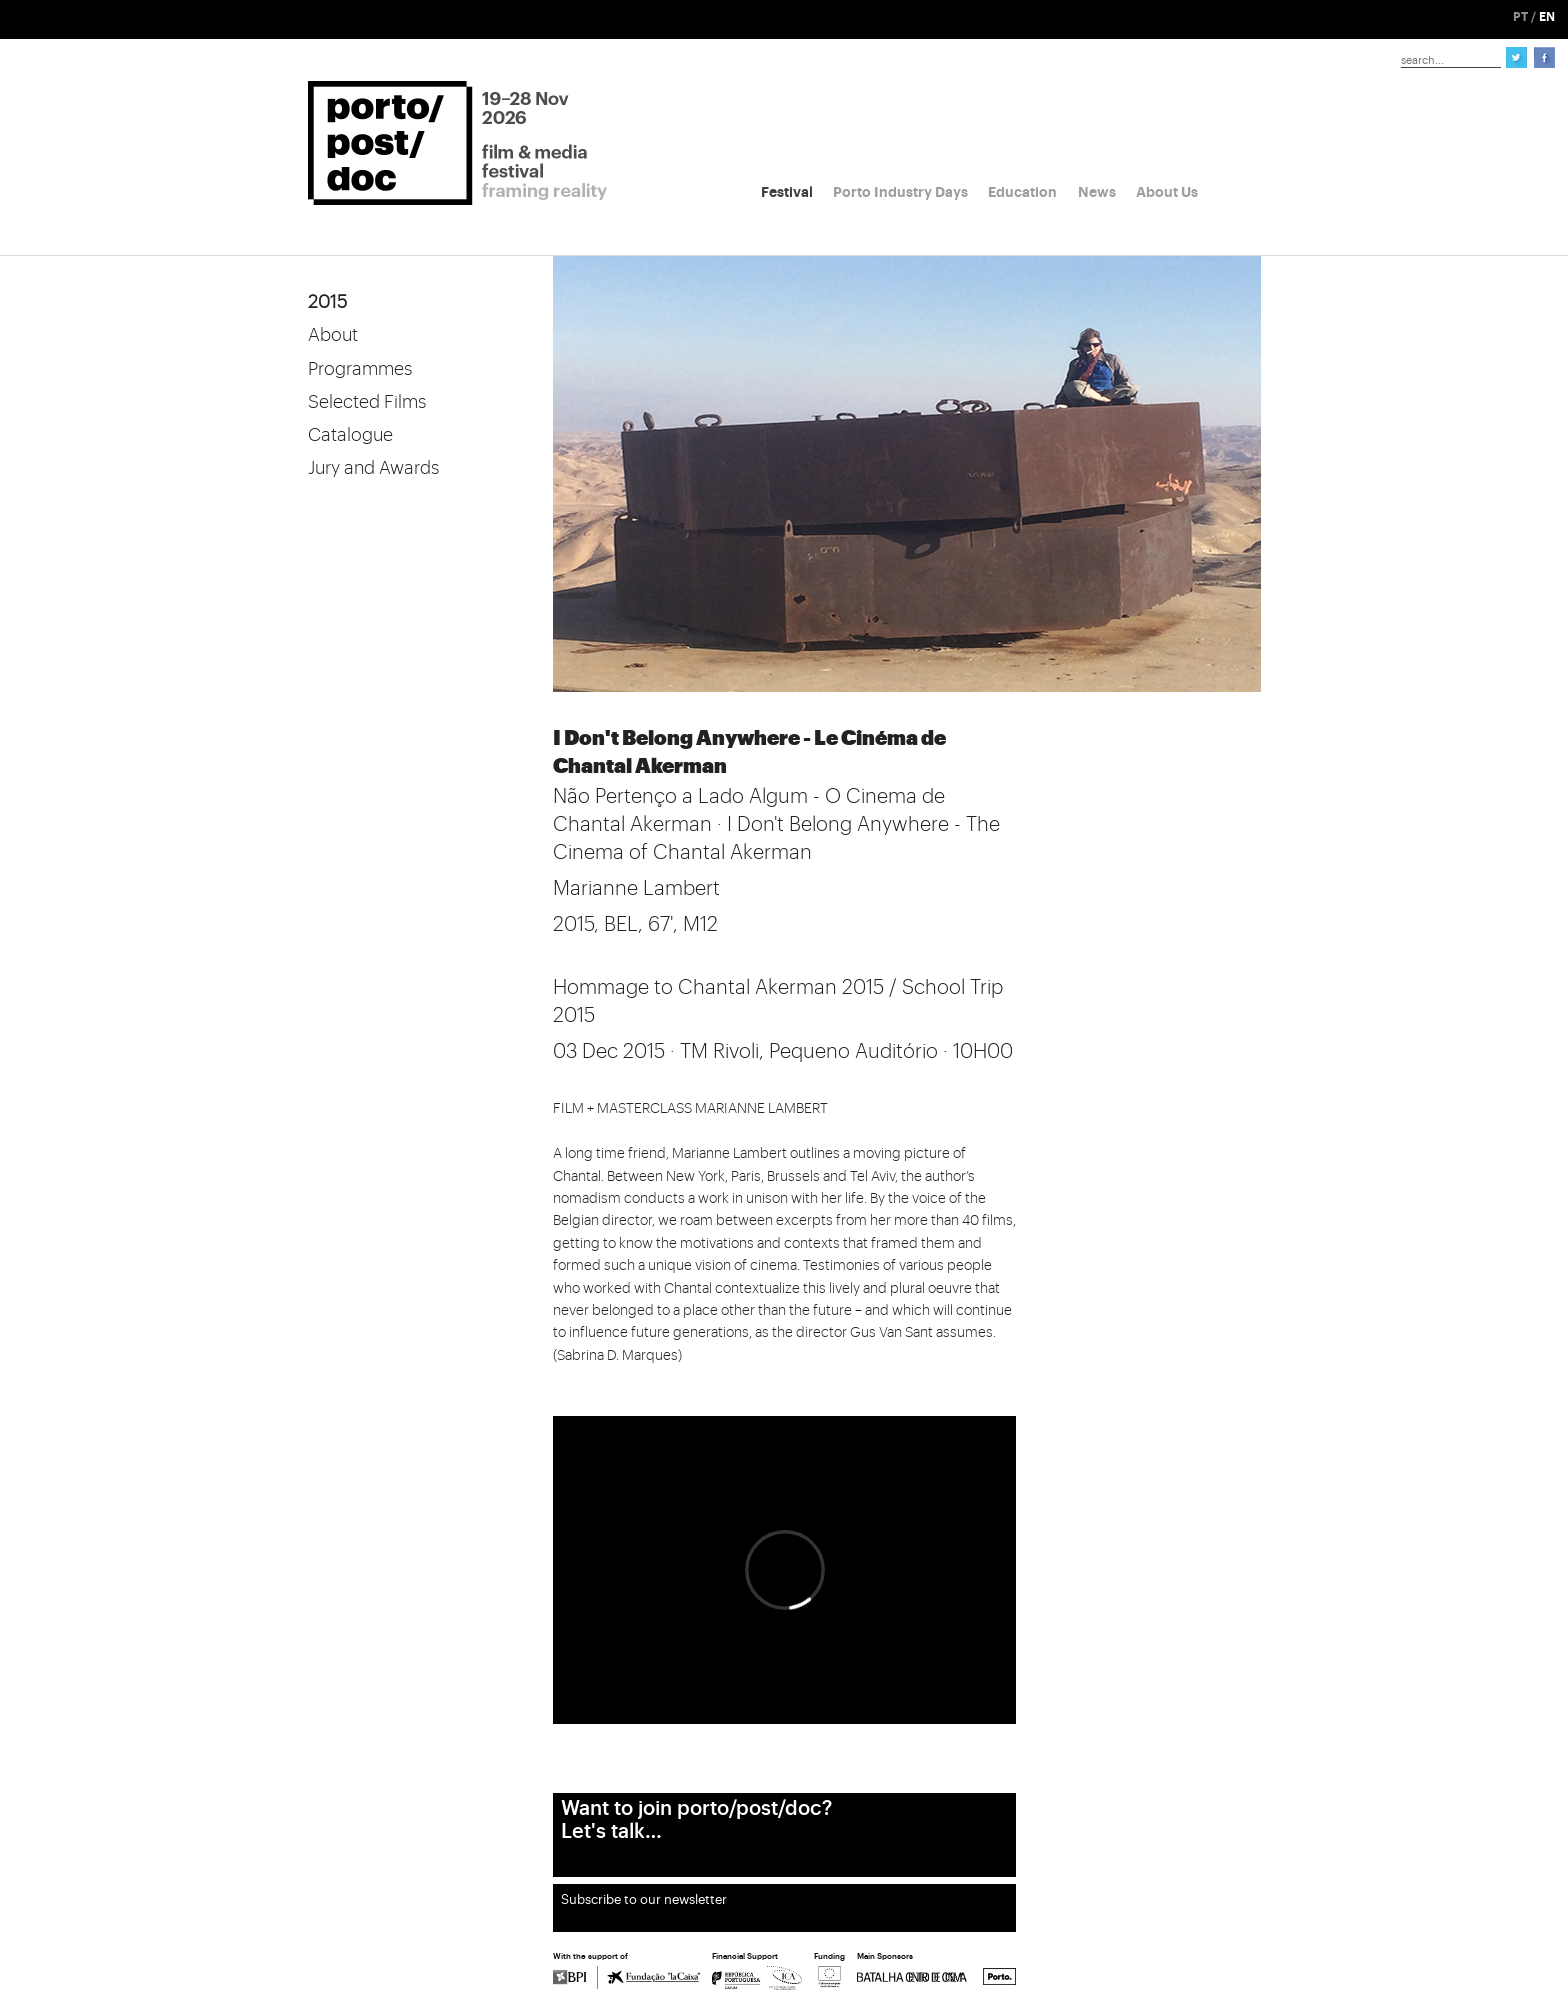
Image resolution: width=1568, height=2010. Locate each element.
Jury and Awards (373, 468)
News (1097, 192)
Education (1022, 192)
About (333, 335)
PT (1520, 17)
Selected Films (367, 402)
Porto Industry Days (900, 192)
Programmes (360, 369)
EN (1547, 17)
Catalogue (350, 435)
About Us (1167, 192)
